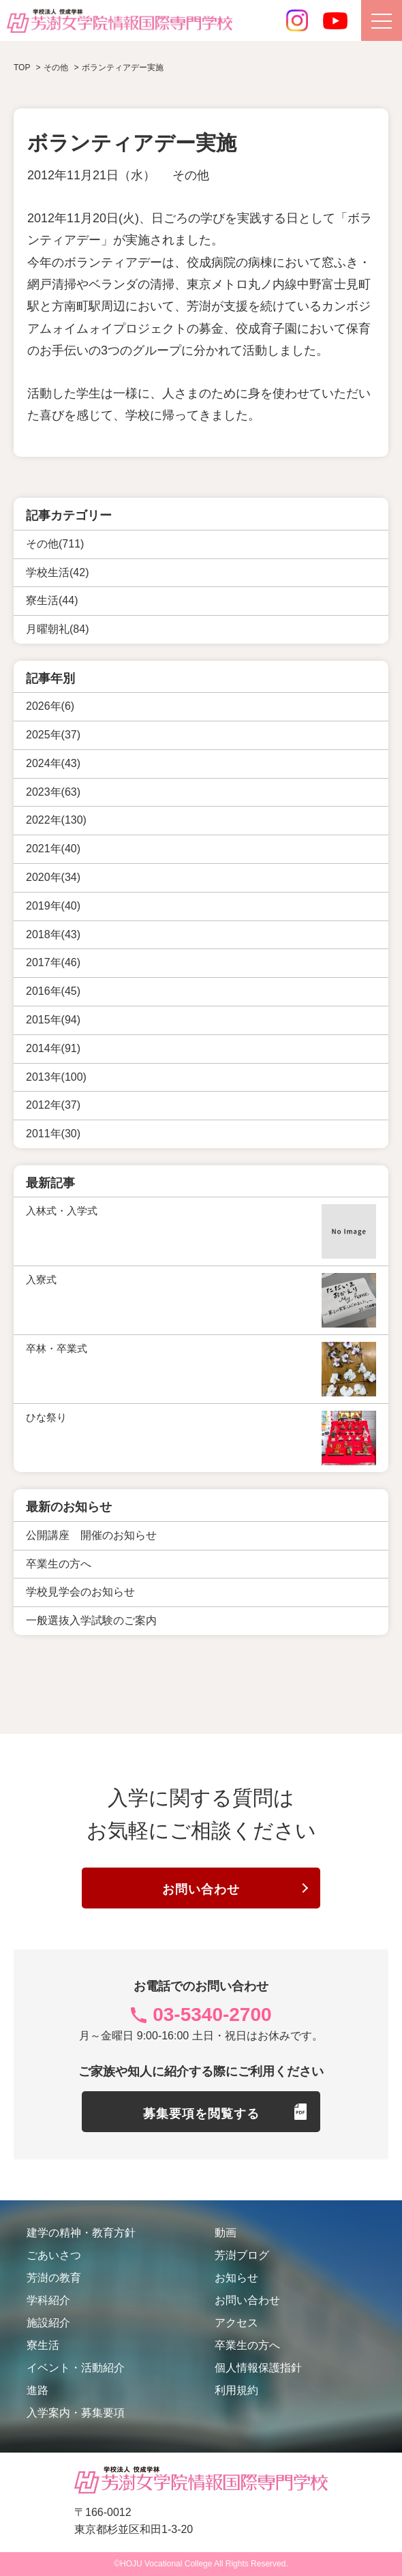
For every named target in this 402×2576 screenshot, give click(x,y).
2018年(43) (53, 934)
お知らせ (236, 2277)
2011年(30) (53, 1133)
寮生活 (43, 2345)
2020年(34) (53, 877)
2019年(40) (53, 906)
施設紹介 (48, 2322)
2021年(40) (53, 848)
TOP (22, 67)
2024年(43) (53, 763)
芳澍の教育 (54, 2277)
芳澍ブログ (242, 2255)
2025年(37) (53, 734)
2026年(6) (50, 706)
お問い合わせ (201, 1889)
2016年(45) (53, 991)
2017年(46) (53, 962)
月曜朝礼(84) (57, 629)
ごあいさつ (54, 2255)
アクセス (236, 2322)
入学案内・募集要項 (76, 2412)
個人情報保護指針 (258, 2367)
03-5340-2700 (212, 2014)
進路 (37, 2390)
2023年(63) (53, 791)
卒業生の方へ (247, 2345)
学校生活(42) (57, 572)
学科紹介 (48, 2300)
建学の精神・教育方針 (81, 2232)
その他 (190, 175)
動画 (225, 2232)
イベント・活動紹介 (76, 2367)
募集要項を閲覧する (201, 2113)
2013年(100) (56, 1076)
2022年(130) (56, 820)
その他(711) (55, 543)
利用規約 (236, 2390)
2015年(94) (53, 1019)
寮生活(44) (52, 600)
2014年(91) (53, 1048)
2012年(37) (53, 1105)
